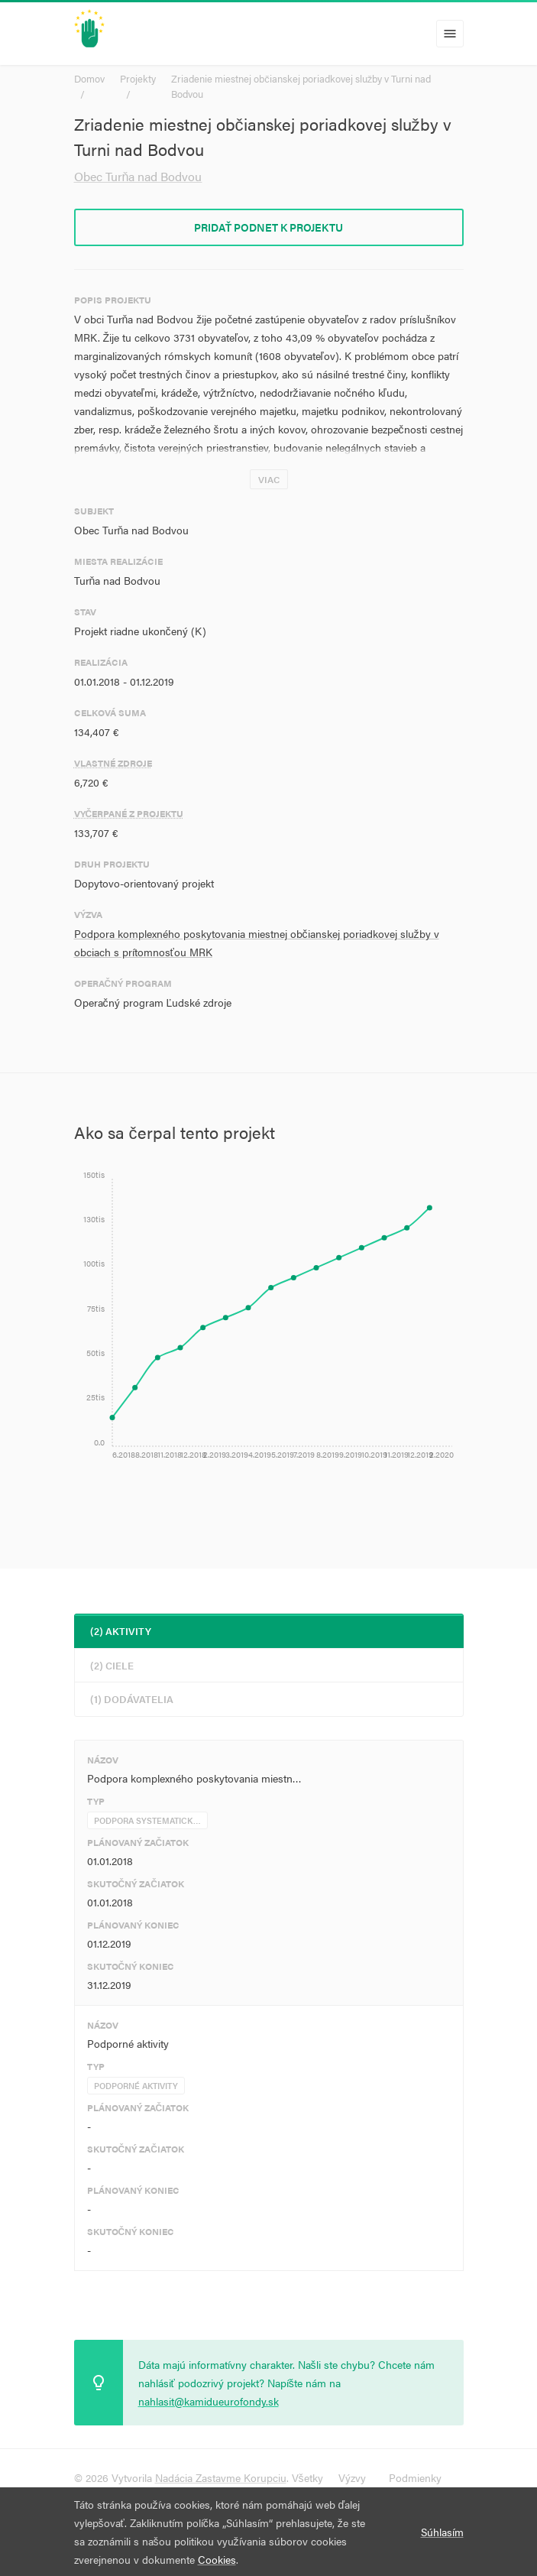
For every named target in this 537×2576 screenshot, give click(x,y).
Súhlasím (442, 2531)
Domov (89, 78)
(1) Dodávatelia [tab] (131, 1699)
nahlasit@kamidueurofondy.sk (208, 2401)
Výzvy (352, 2477)
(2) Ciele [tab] (112, 1665)
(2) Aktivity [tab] (120, 1631)
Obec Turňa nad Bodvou (138, 176)
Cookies (217, 2559)
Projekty (138, 78)
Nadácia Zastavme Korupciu (220, 2477)
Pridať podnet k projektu (269, 227)
